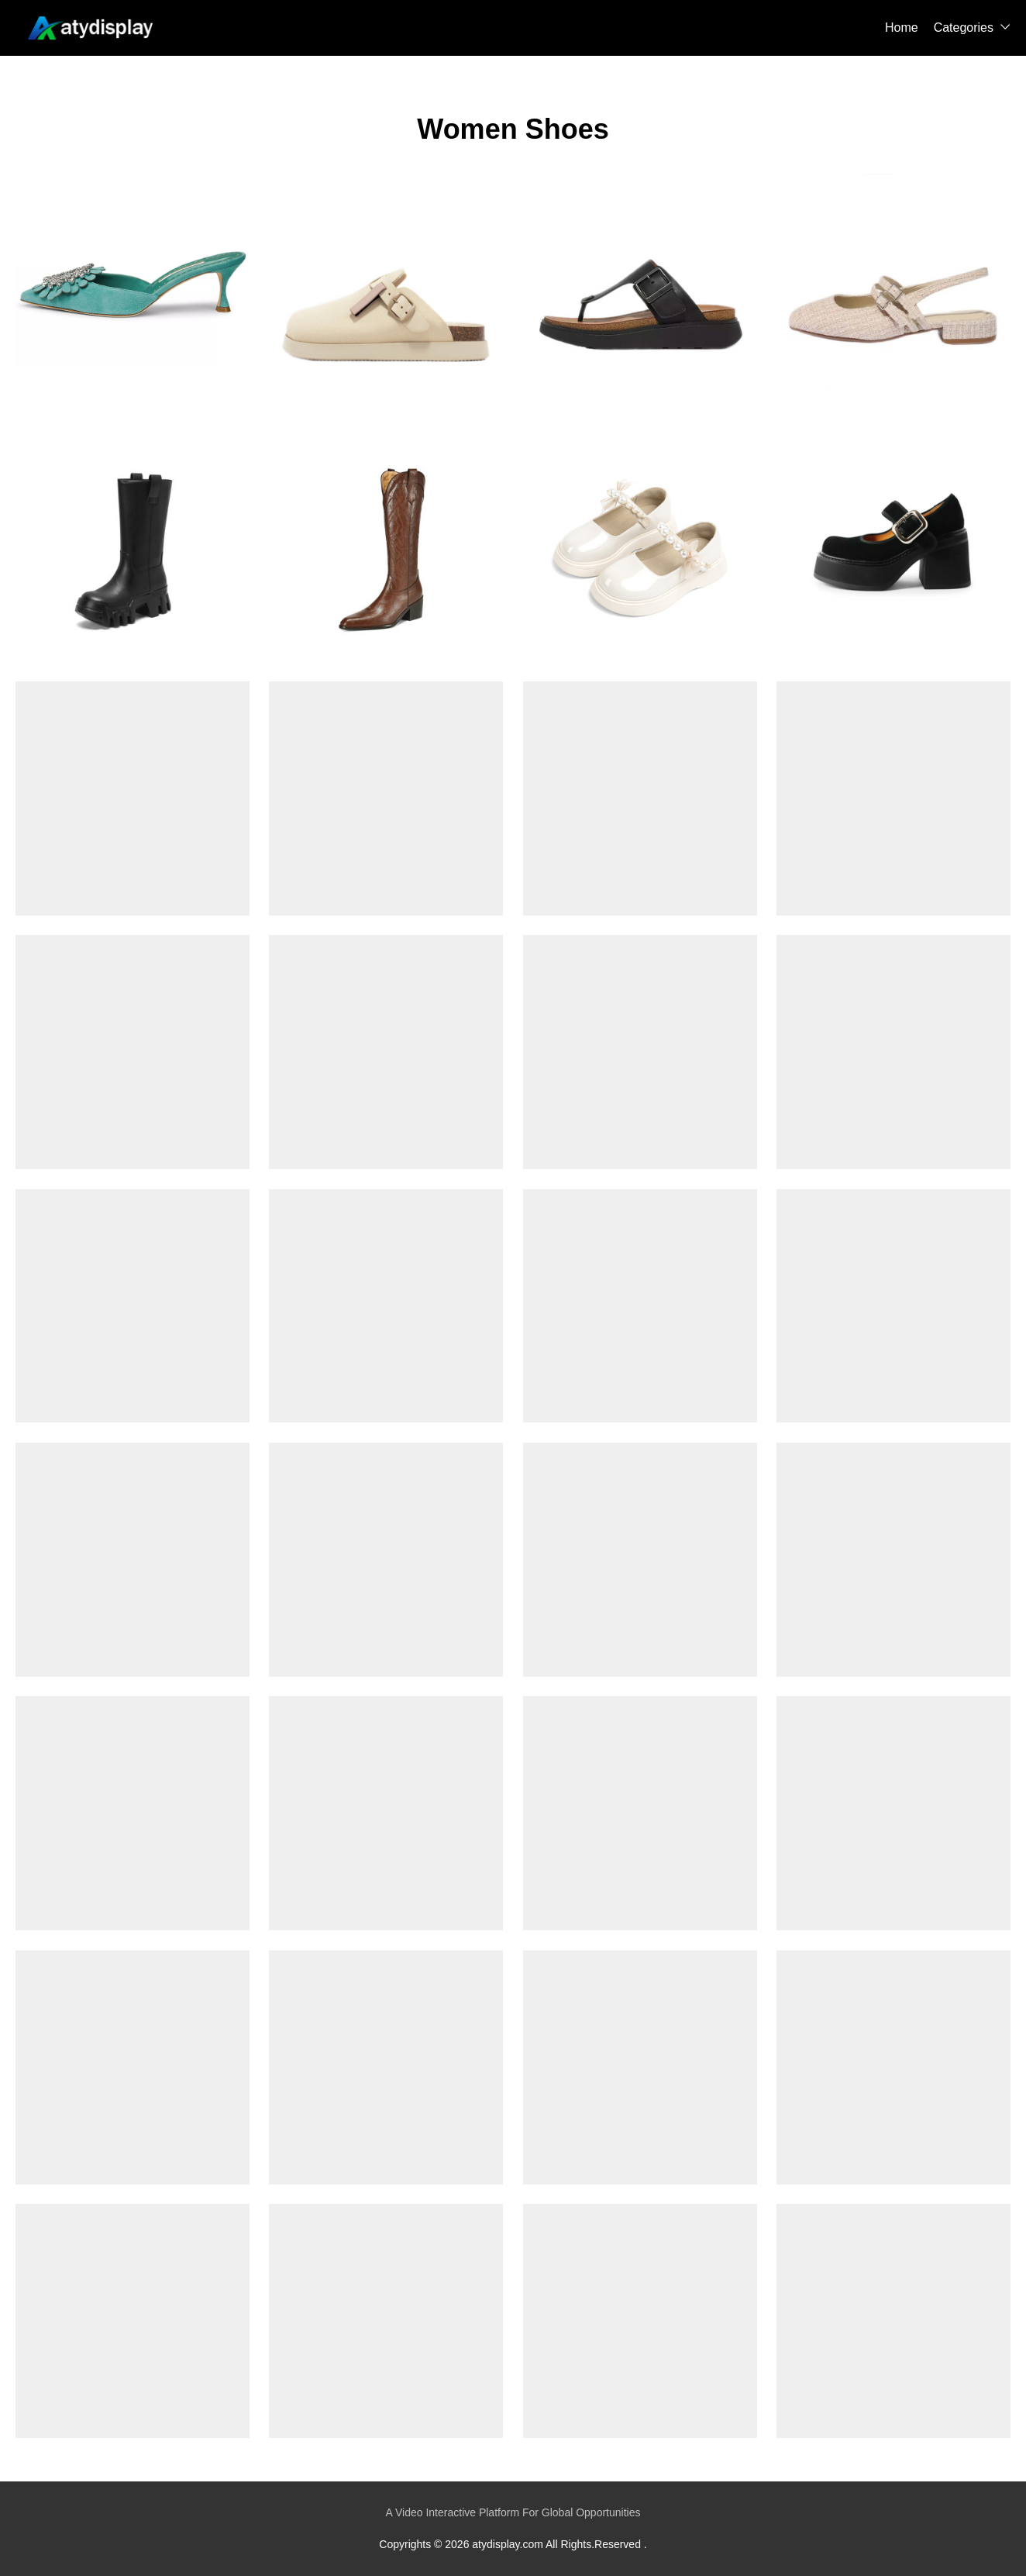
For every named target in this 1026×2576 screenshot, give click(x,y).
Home (901, 27)
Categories (963, 27)
